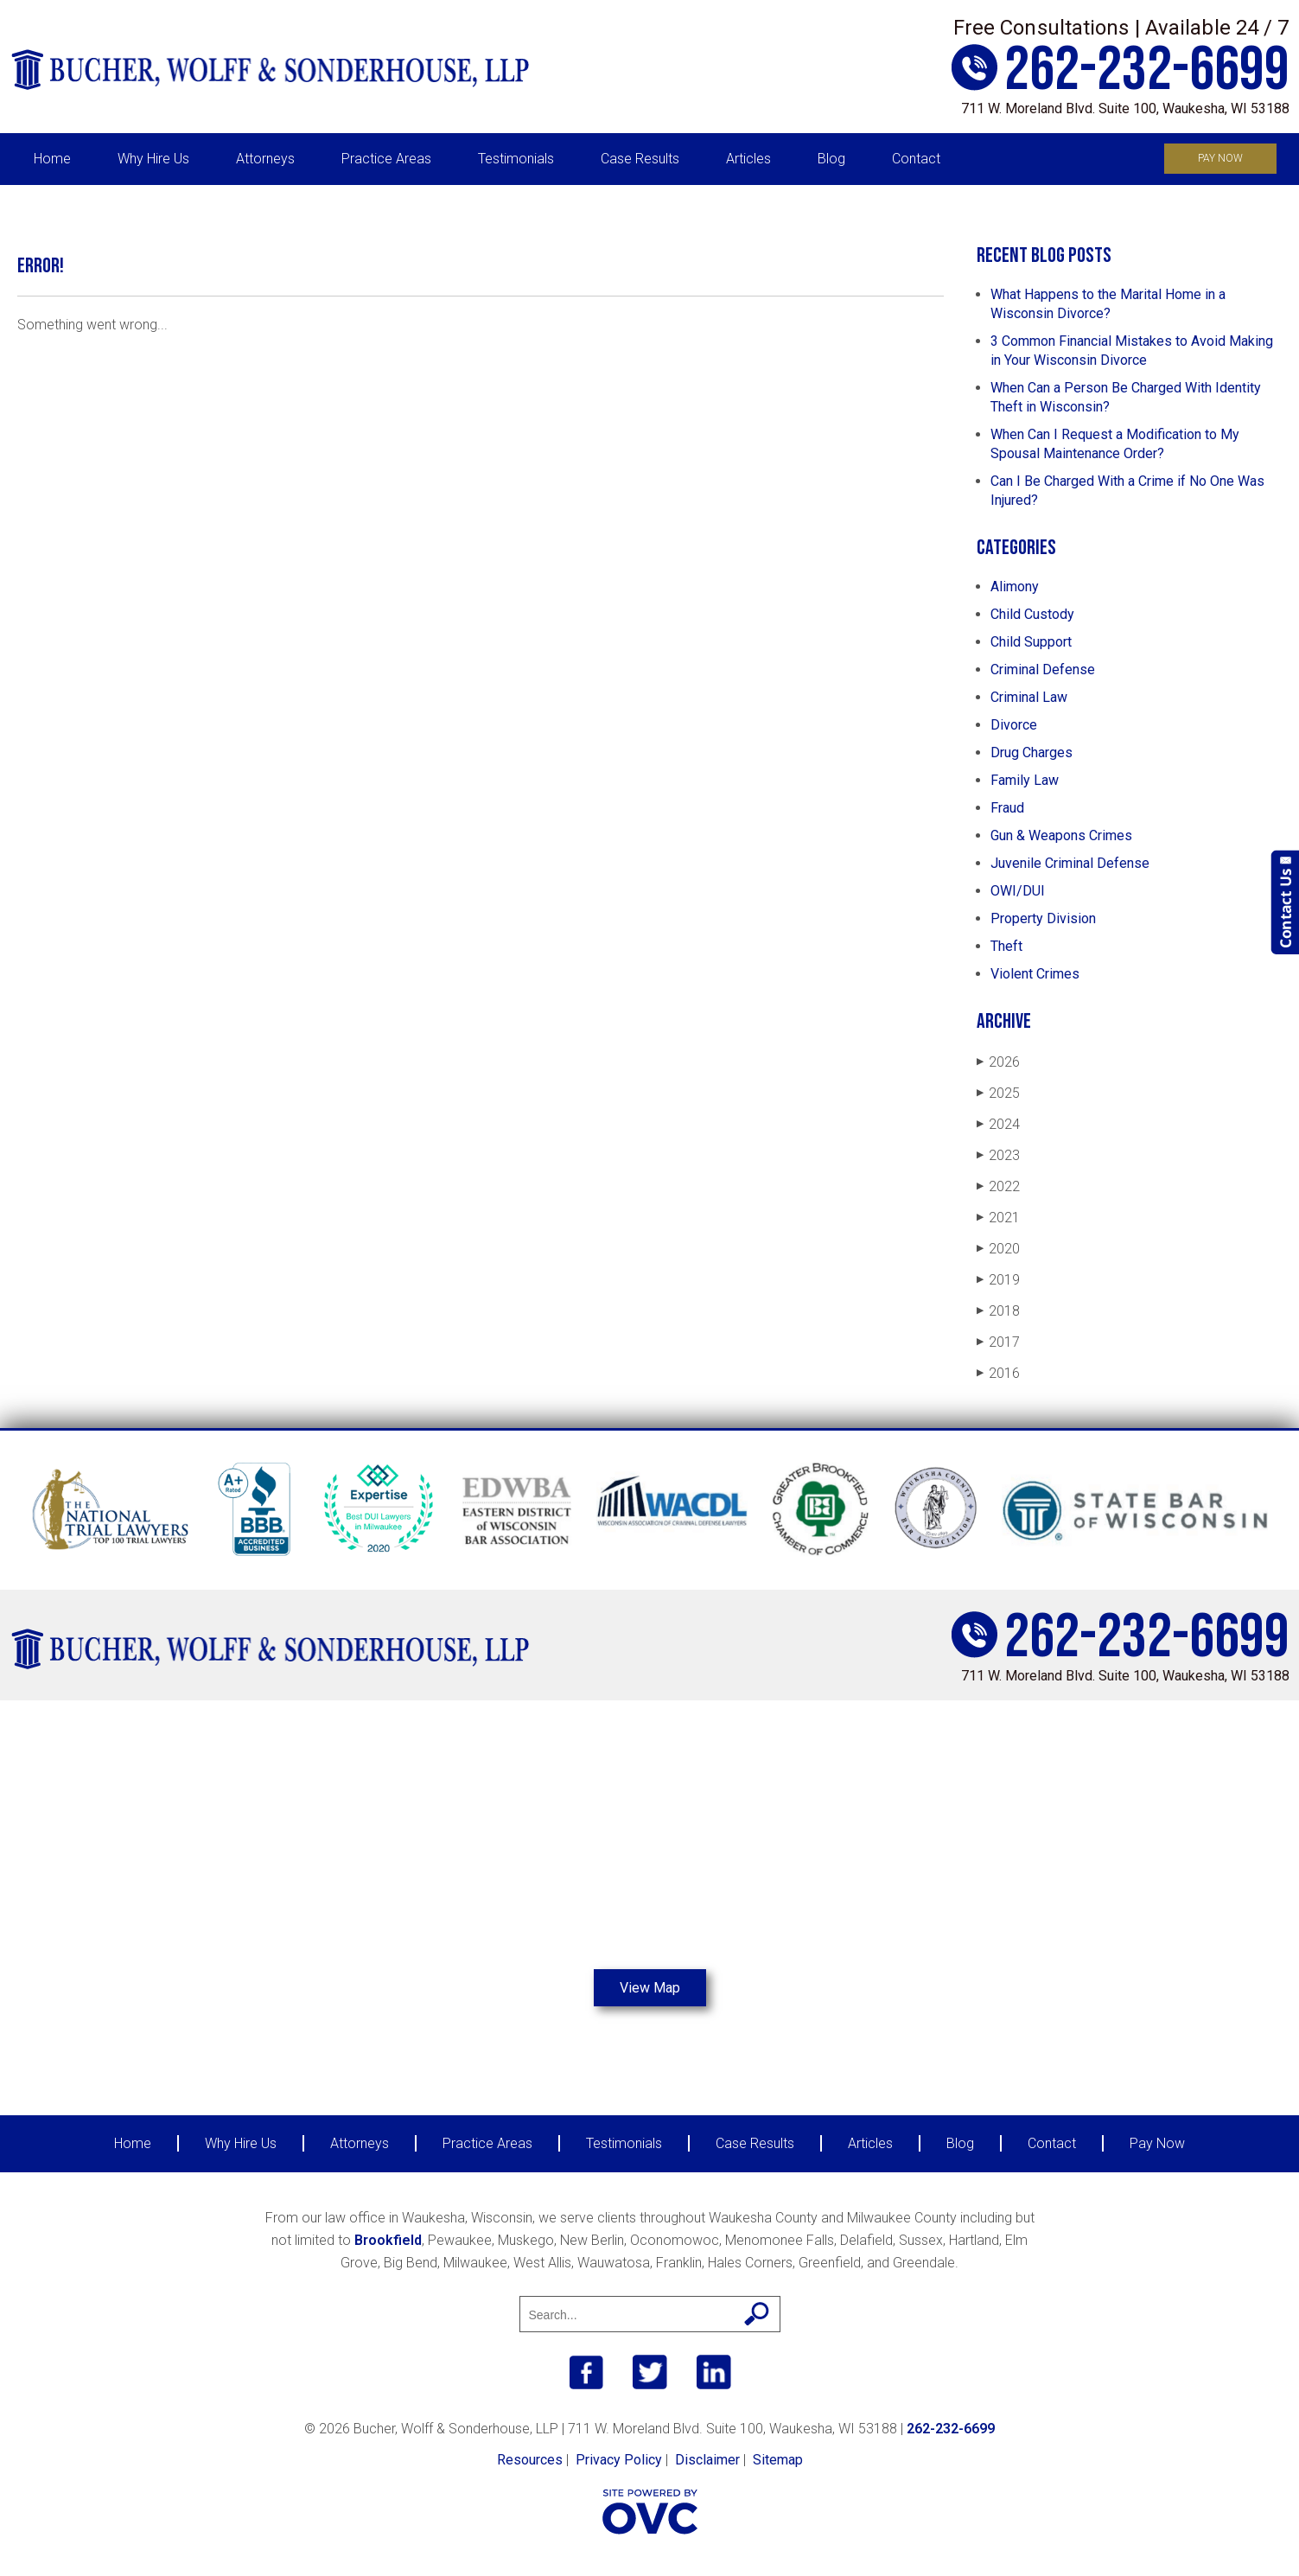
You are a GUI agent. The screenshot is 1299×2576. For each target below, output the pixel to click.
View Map (650, 1988)
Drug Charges (1031, 752)
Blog (831, 158)
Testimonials (516, 158)
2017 (998, 1342)
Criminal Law (1028, 697)
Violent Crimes (1034, 974)
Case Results (640, 158)
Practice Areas (386, 158)
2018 (998, 1311)
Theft (1006, 946)
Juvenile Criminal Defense (1069, 863)
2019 (998, 1280)
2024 (998, 1124)
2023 (998, 1155)
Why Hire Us (153, 158)
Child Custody (1032, 614)
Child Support (1031, 642)
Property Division (1043, 918)
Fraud (1007, 808)
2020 (998, 1248)
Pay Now (1220, 158)
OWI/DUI (1017, 891)
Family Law (1024, 780)
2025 (998, 1093)
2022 (998, 1186)
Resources (530, 2460)
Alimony (1014, 586)
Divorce (1013, 725)
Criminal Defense (1042, 669)
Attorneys (265, 158)
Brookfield (388, 2240)
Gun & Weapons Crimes (1061, 835)
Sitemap (778, 2460)
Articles (748, 158)
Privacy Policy (619, 2460)
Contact (916, 158)
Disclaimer (707, 2460)
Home (52, 158)
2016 (998, 1373)
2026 (998, 1062)
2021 (998, 1217)
